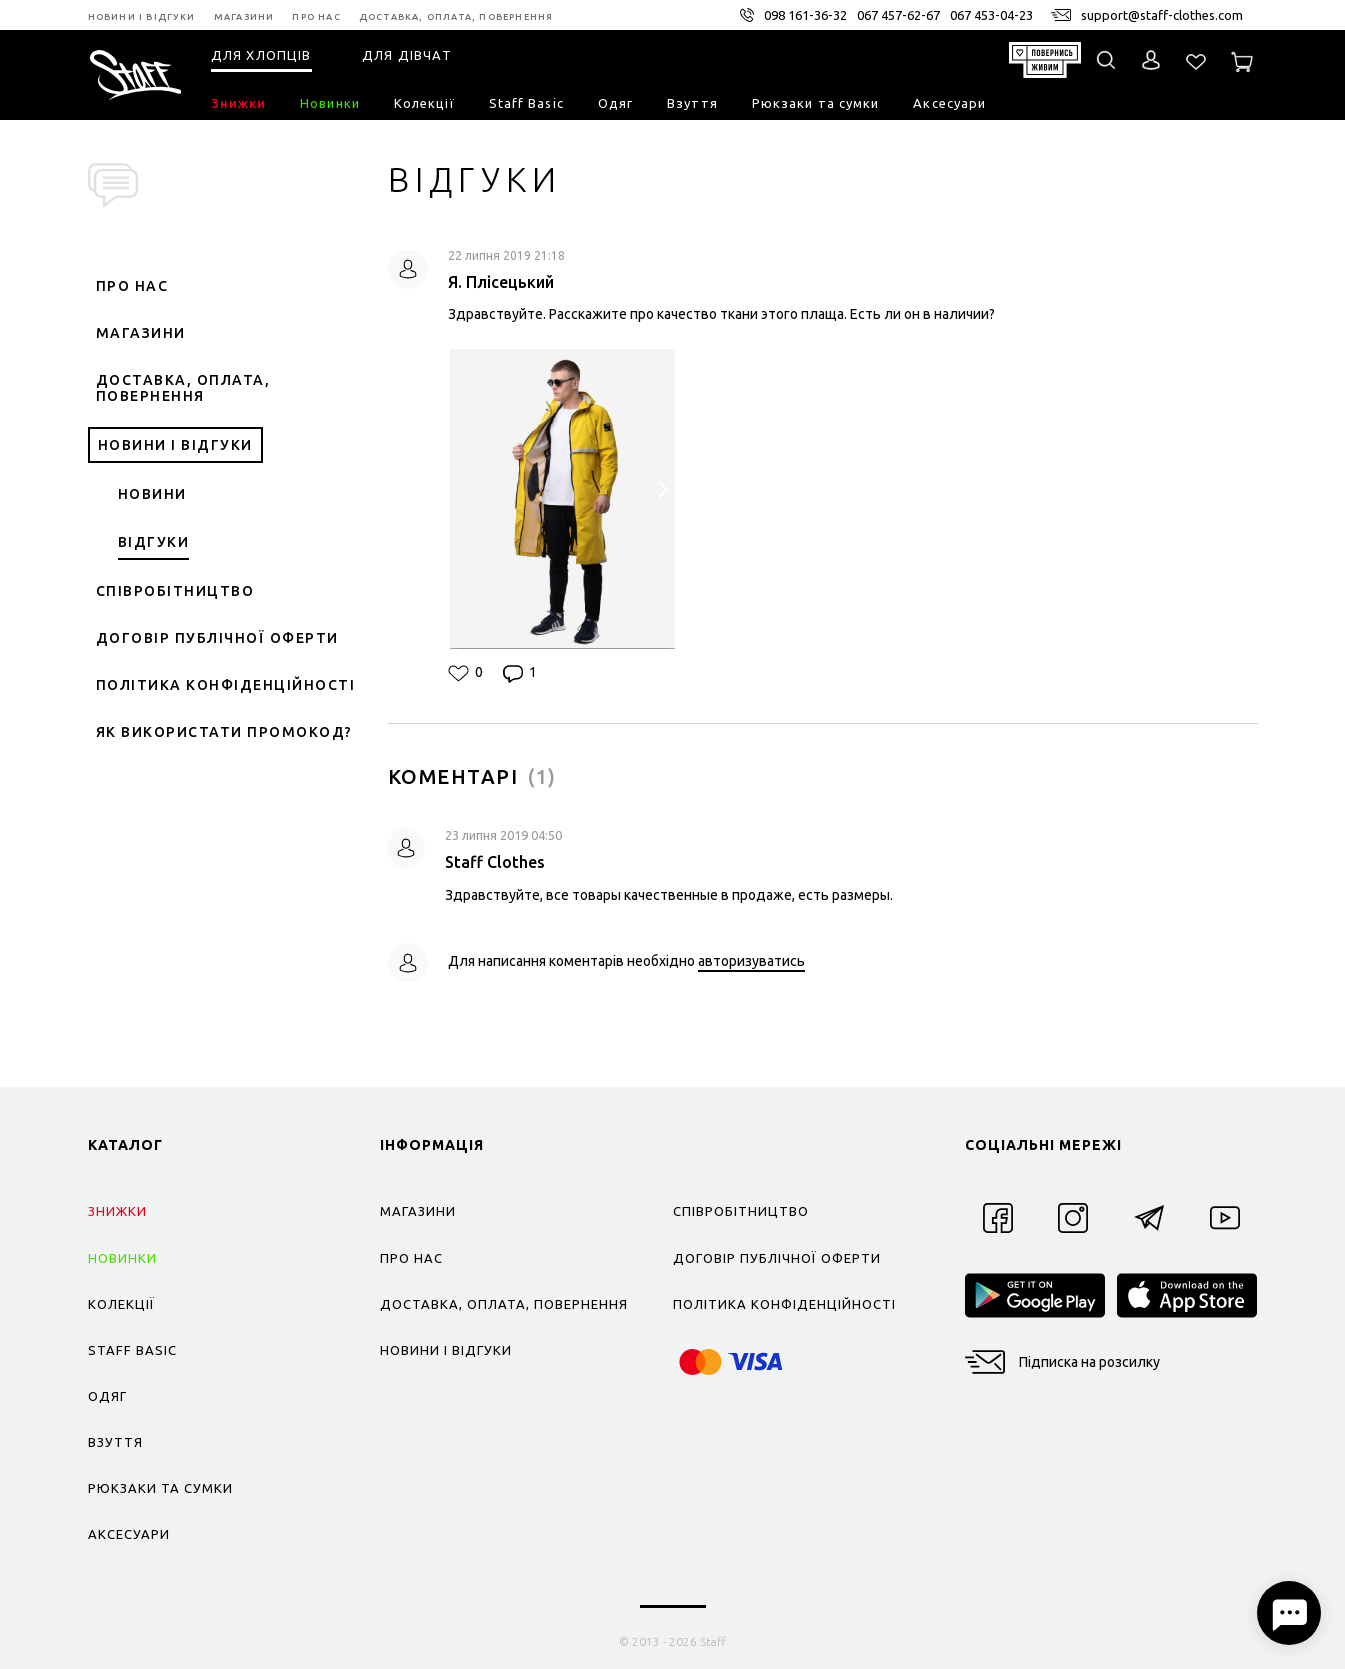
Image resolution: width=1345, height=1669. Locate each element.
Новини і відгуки (175, 445)
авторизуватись (751, 961)
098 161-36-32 (805, 15)
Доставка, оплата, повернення (183, 388)
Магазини (141, 333)
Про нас (132, 286)
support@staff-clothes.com (1162, 15)
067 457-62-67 (898, 15)
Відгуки (154, 542)
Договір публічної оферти (217, 638)
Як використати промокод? (224, 732)
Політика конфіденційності (226, 685)
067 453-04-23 (991, 15)
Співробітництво (175, 591)
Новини (152, 494)
